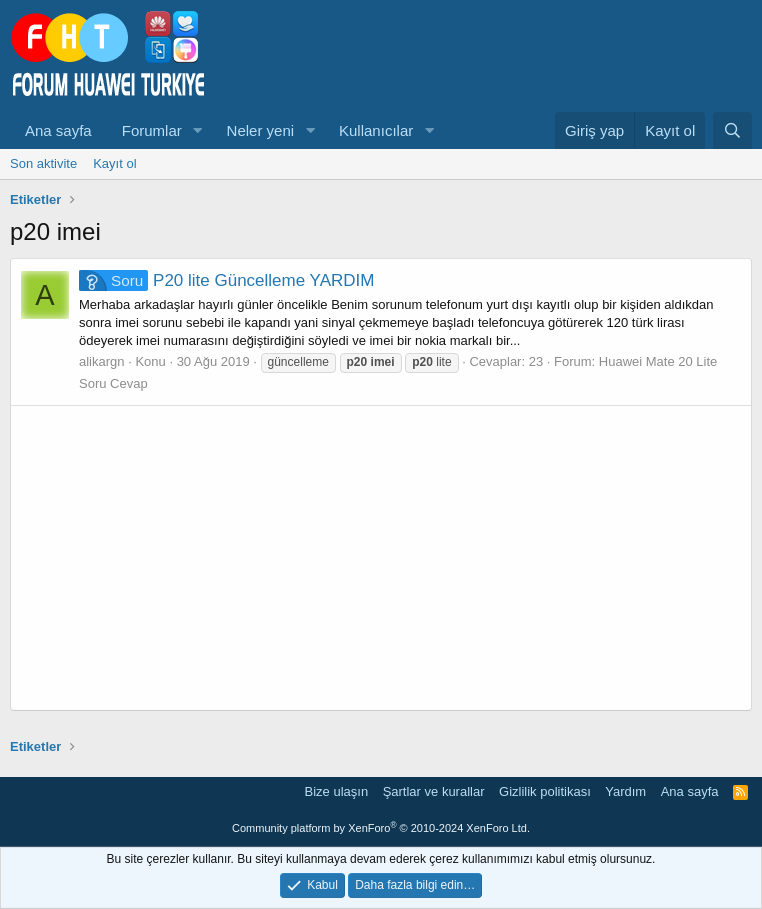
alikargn (102, 361)
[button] (198, 130)
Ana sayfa (58, 130)
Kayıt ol (114, 163)
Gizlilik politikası (545, 791)
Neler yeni (261, 130)
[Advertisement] (381, 558)
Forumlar (152, 130)
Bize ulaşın (337, 791)
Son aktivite (43, 163)
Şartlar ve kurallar (434, 791)
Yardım (625, 791)
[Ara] (732, 130)
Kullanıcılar (376, 130)
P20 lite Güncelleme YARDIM (226, 280)
